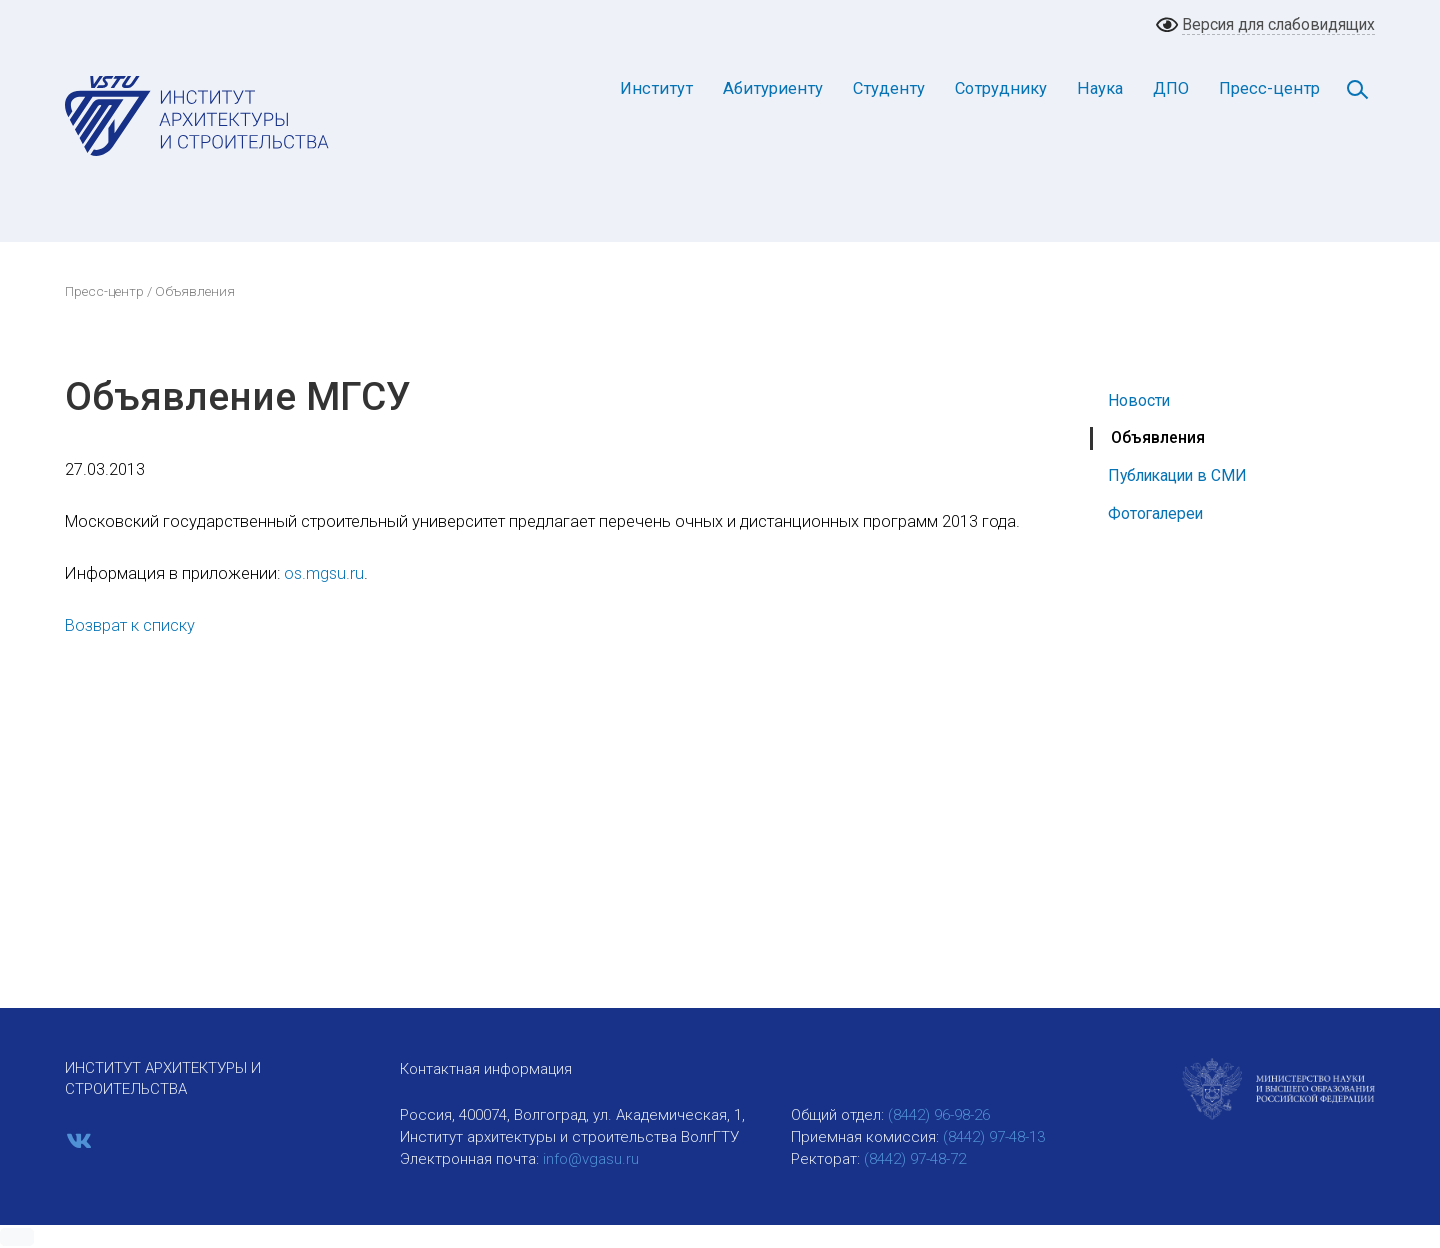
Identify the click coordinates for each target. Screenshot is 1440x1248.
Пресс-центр (1269, 88)
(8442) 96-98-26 (939, 1115)
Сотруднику (1001, 88)
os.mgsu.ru (324, 573)
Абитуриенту (773, 88)
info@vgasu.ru (591, 1159)
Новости (1139, 400)
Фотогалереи (1155, 513)
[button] (17, 1237)
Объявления (1158, 437)
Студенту (889, 88)
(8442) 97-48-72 (915, 1159)
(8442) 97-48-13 (994, 1137)
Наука (1100, 88)
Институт (656, 88)
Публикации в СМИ (1177, 475)
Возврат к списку (130, 625)
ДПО (1171, 88)
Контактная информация (486, 1069)
